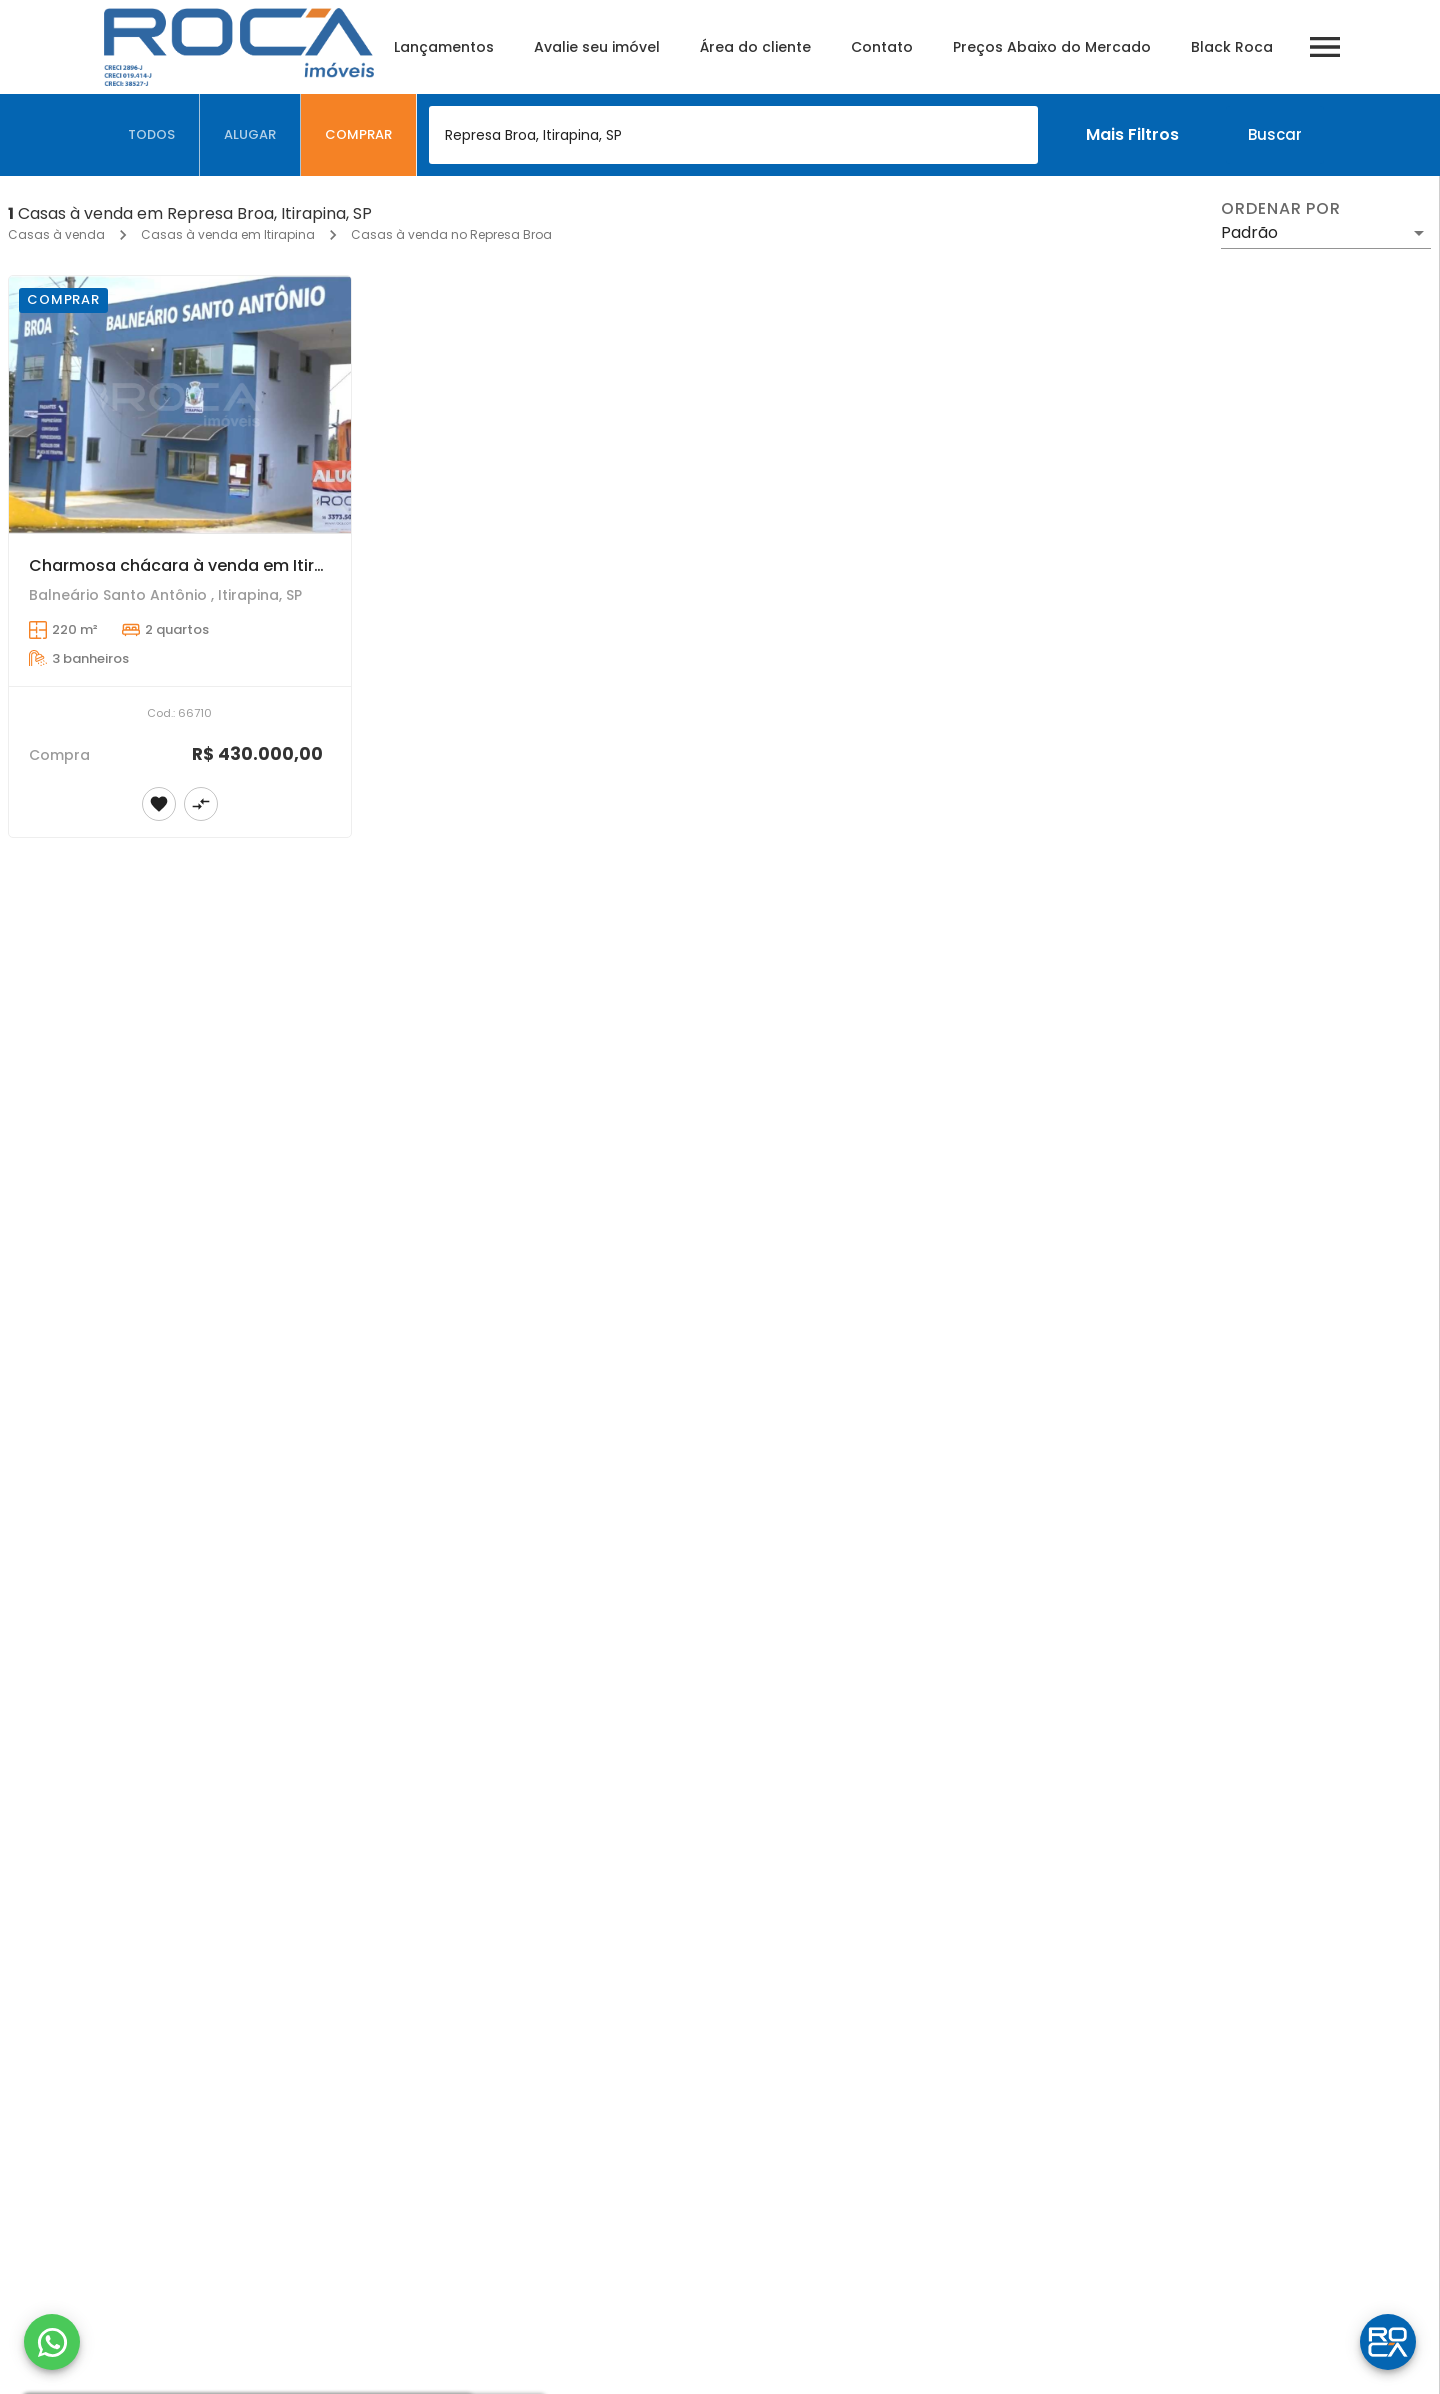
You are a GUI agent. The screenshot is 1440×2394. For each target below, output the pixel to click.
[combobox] (733, 135)
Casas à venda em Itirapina (228, 234)
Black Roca (1232, 47)
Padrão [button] (1249, 232)
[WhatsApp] (52, 2342)
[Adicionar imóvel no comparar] (201, 804)
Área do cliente (755, 47)
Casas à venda (56, 234)
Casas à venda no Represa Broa (451, 234)
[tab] (152, 135)
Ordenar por (1281, 209)
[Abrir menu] (1325, 47)
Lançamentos (444, 47)
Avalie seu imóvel (597, 47)
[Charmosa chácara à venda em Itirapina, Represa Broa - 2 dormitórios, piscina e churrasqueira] (180, 404)
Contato (882, 47)
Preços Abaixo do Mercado (1052, 47)
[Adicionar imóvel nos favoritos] (159, 804)
